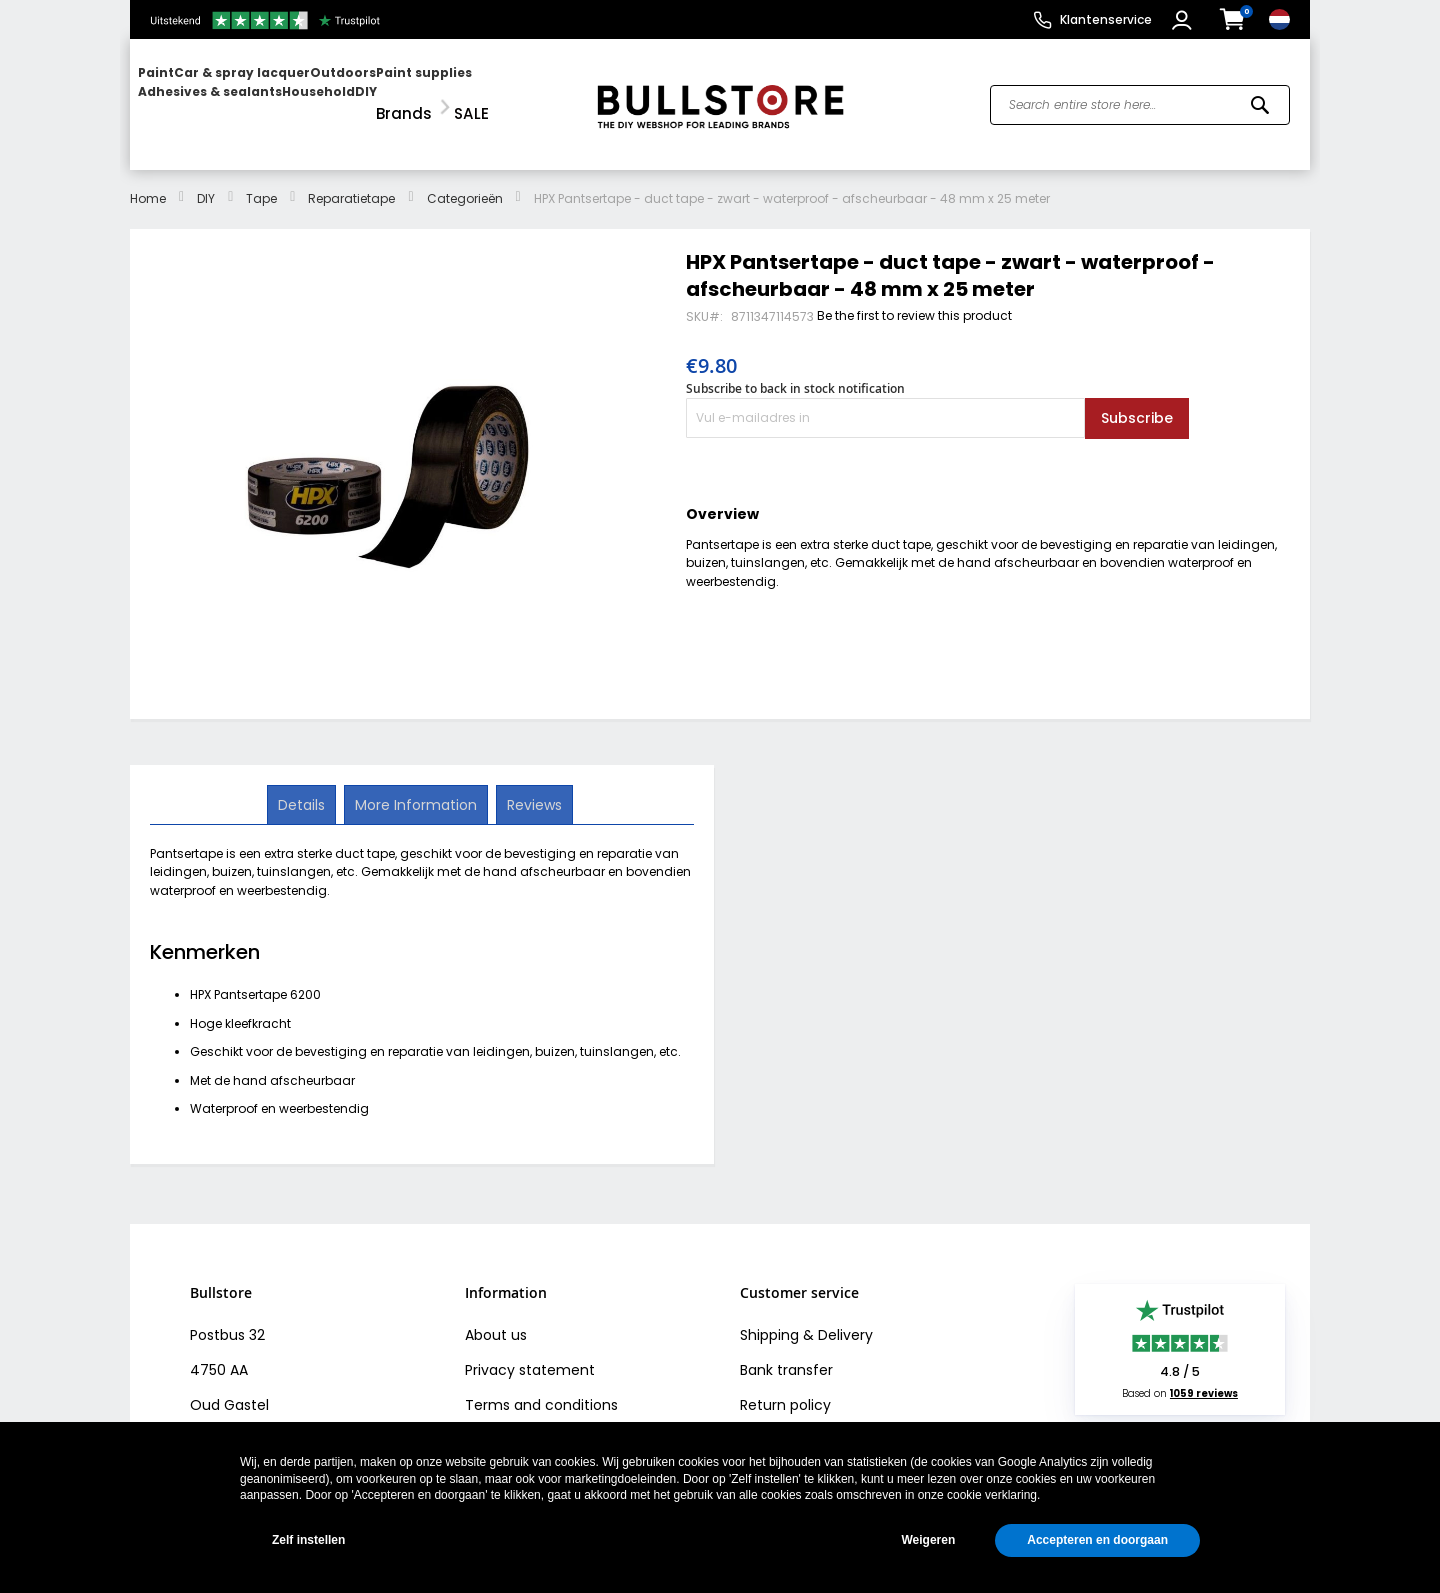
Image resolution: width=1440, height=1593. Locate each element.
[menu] (353, 95)
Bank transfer (786, 1352)
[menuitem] (215, 95)
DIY (206, 180)
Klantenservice (1106, 19)
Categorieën (465, 180)
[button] (1184, 20)
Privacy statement (530, 1352)
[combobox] (1140, 96)
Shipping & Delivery (806, 1317)
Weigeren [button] (928, 1540)
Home (148, 180)
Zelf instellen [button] (308, 1540)
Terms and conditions (541, 1387)
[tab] (303, 786)
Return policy (785, 1387)
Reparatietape (351, 180)
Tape (261, 180)
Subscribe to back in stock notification (795, 370)
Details (303, 785)
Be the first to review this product (914, 297)
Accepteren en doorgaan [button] (1097, 1540)
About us (496, 1317)
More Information (416, 785)
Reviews (532, 785)
